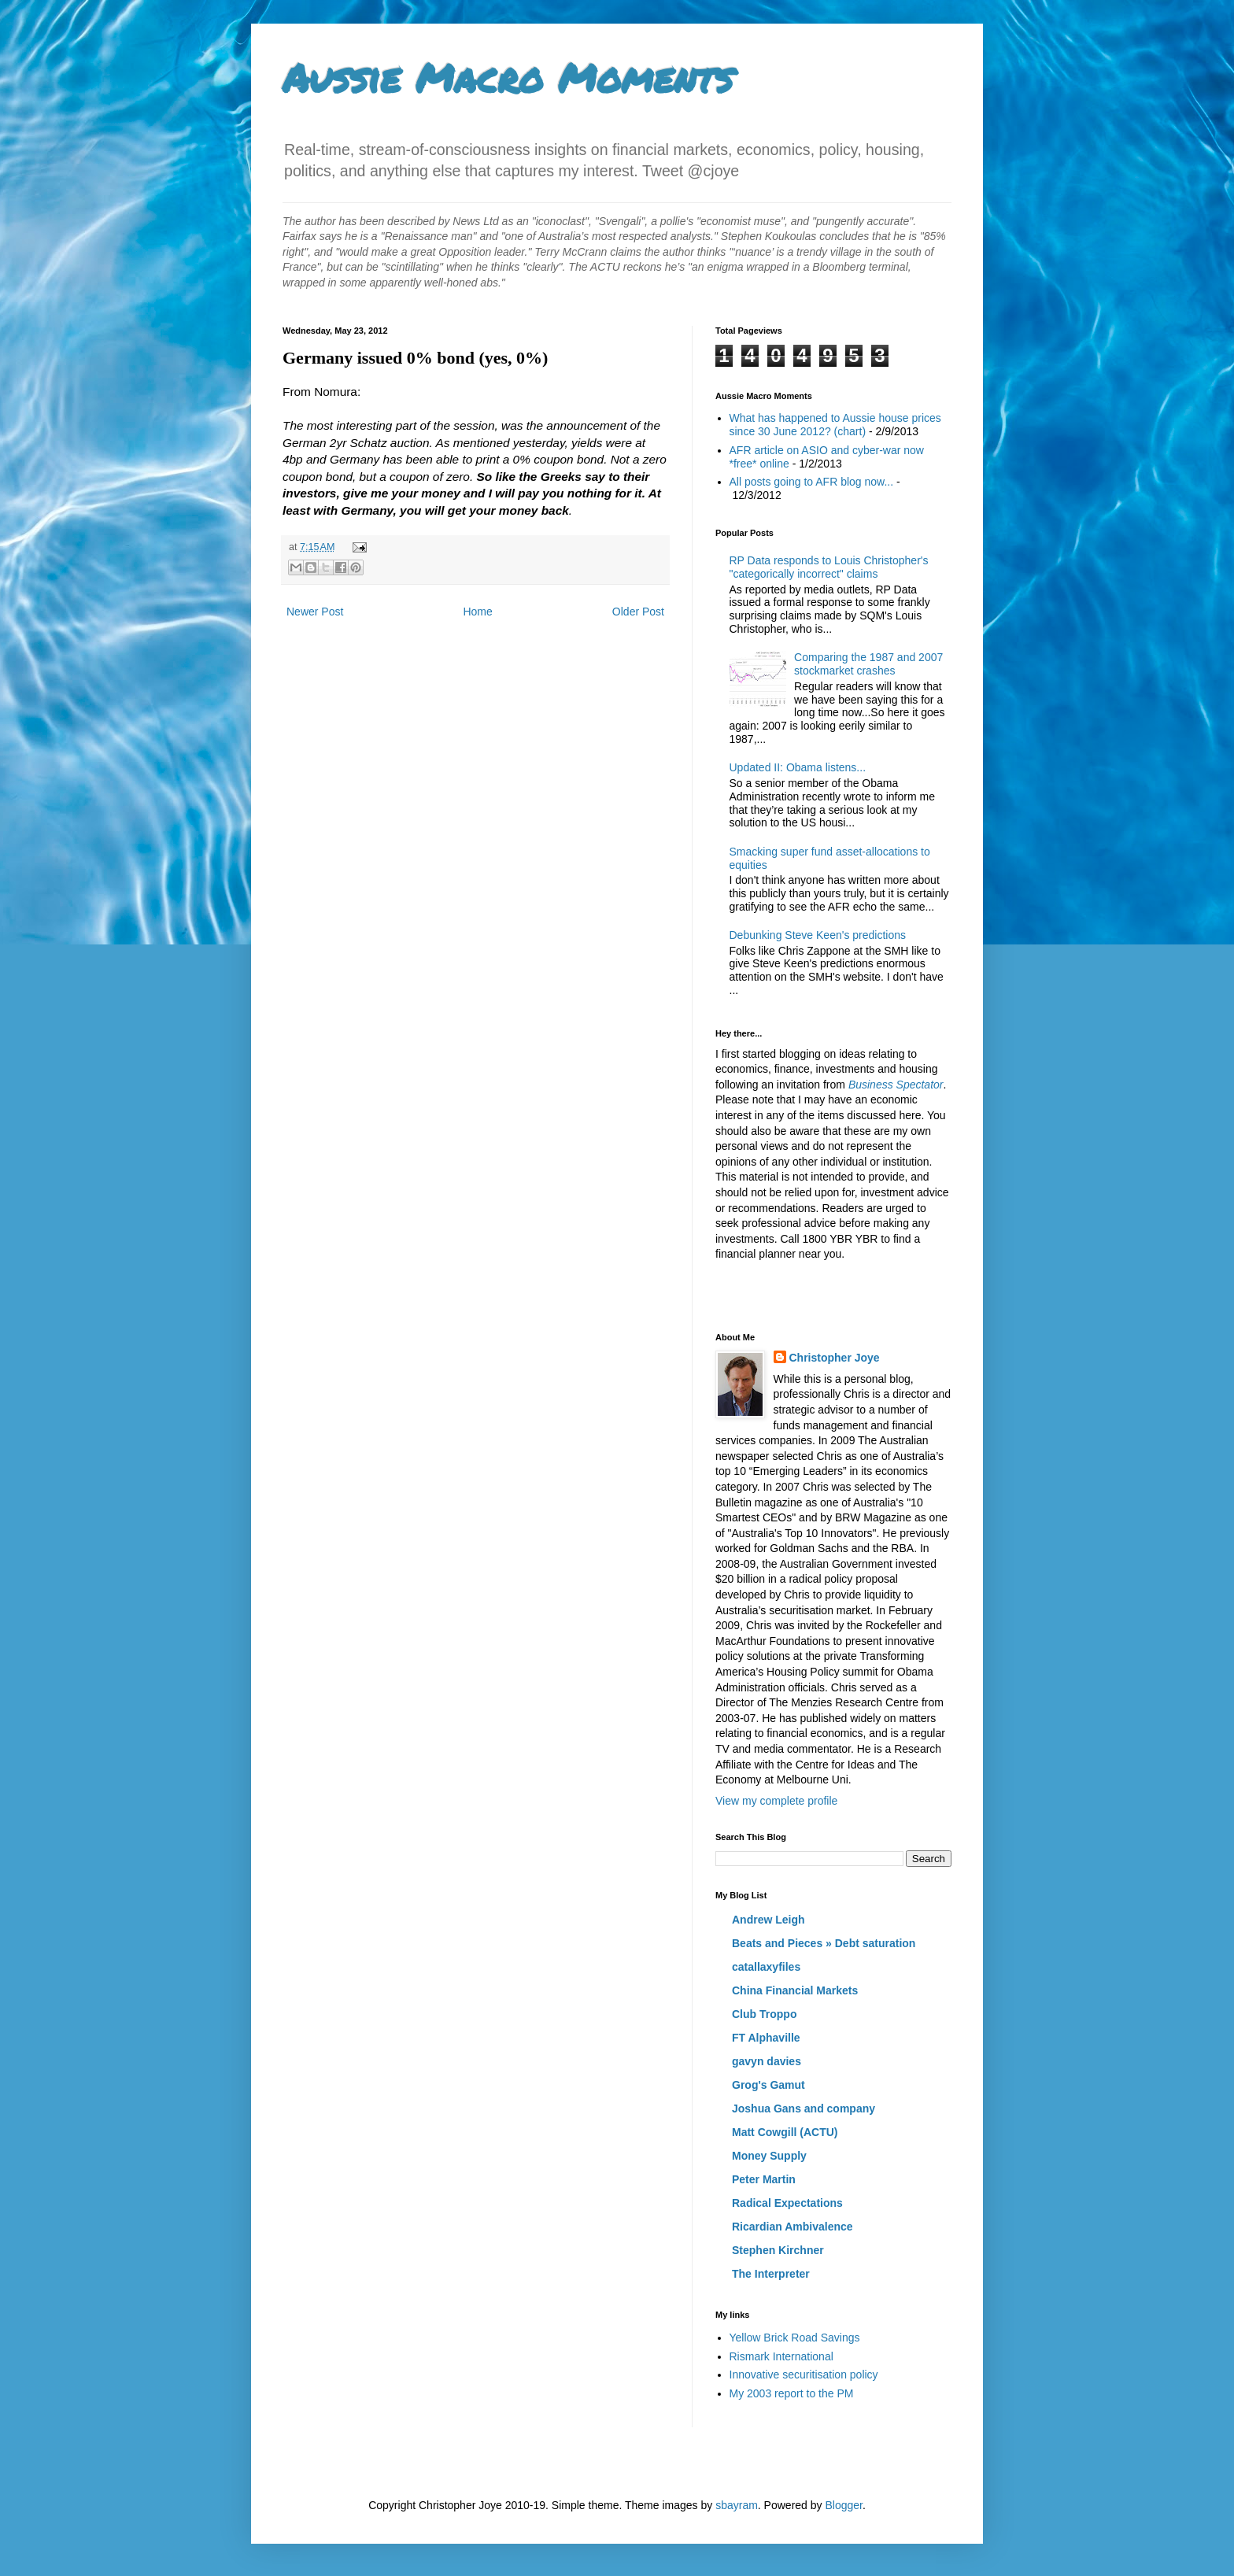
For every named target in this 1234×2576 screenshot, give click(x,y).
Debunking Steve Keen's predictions (818, 935)
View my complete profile (776, 1800)
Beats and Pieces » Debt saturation (823, 1943)
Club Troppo (764, 2014)
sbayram (736, 2505)
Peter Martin (764, 2179)
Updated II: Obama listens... (798, 767)
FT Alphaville (766, 2037)
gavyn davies (766, 2061)
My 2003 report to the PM (792, 2393)
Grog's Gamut (768, 2085)
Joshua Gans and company (803, 2108)
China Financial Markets (795, 1990)
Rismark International (781, 2356)
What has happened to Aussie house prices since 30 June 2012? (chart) (835, 425)
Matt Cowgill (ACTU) (785, 2132)
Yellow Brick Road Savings (795, 2337)
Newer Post (314, 611)
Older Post (638, 611)
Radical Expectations (787, 2203)
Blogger (843, 2505)
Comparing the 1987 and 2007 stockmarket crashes (868, 664)
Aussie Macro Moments (508, 77)
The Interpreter (771, 2273)
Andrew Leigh (768, 1919)
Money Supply (769, 2155)
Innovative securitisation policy (804, 2374)
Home (477, 611)
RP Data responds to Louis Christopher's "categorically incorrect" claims (829, 567)
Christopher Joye (834, 1357)
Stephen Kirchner (778, 2250)
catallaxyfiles (766, 1967)
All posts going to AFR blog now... (812, 481)
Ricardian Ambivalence (792, 2226)
